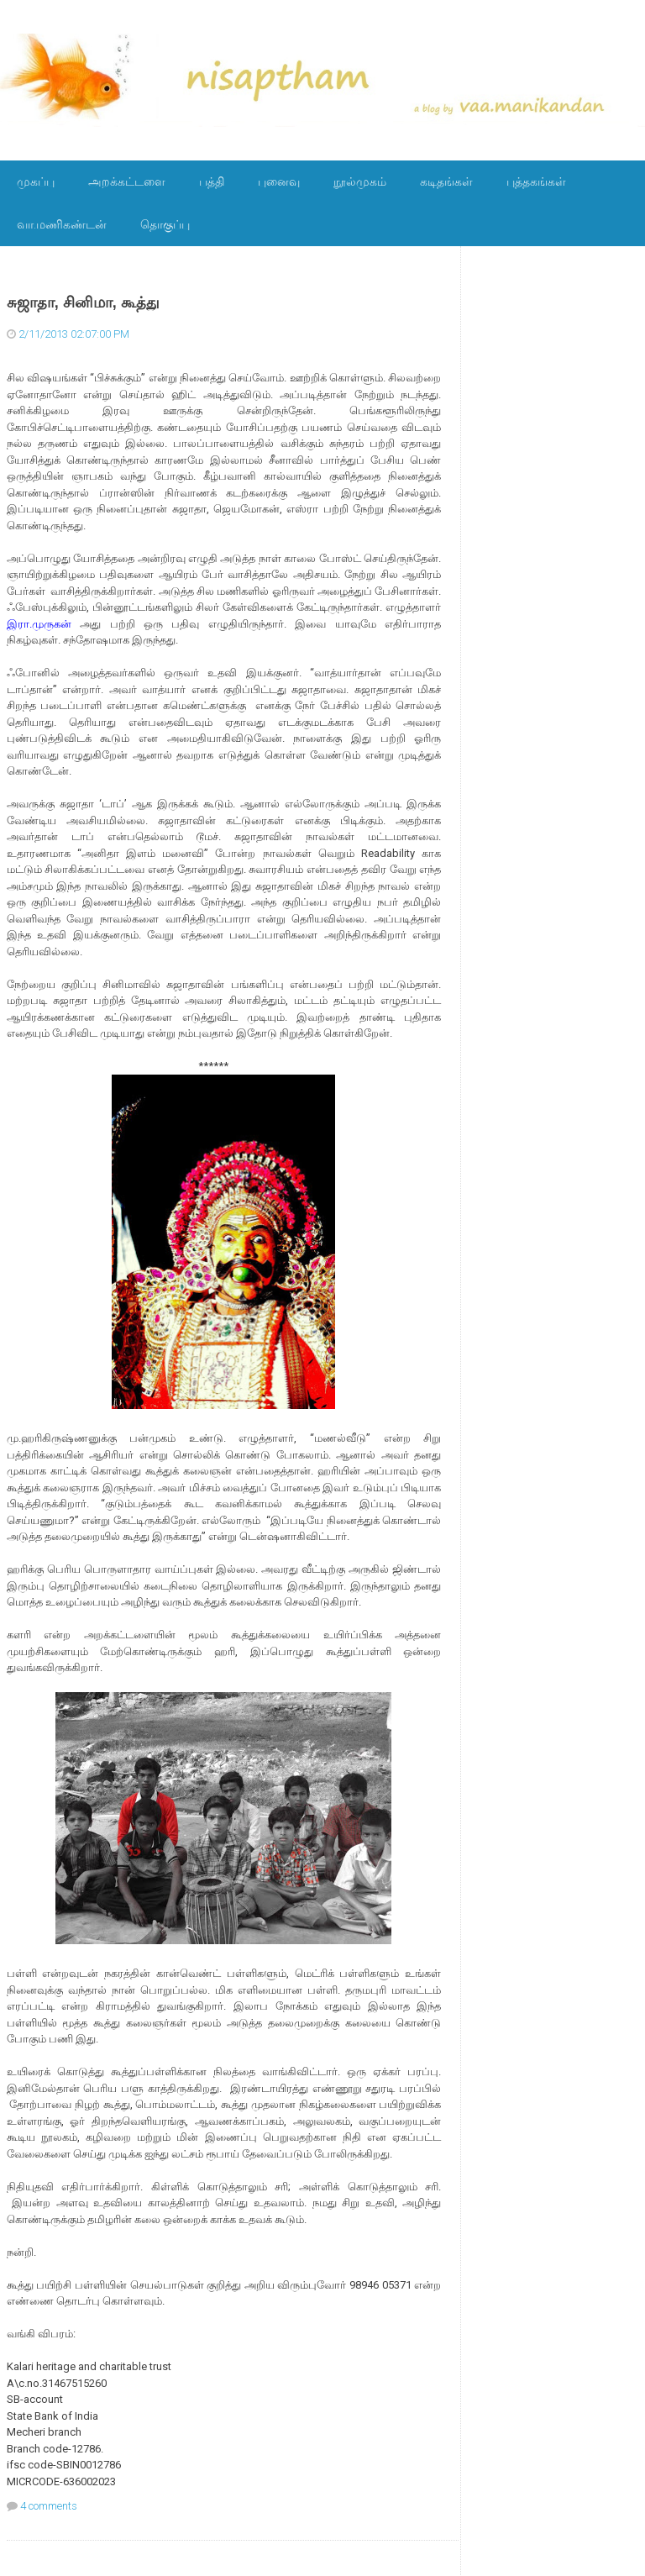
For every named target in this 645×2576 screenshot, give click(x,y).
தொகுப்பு (165, 224)
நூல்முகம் (359, 181)
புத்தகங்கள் (536, 181)
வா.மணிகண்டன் (62, 224)
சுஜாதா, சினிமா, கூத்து (83, 302)
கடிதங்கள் (446, 181)
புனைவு (279, 181)
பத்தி (211, 181)
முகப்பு (36, 181)
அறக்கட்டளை (126, 181)
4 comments (48, 2506)
